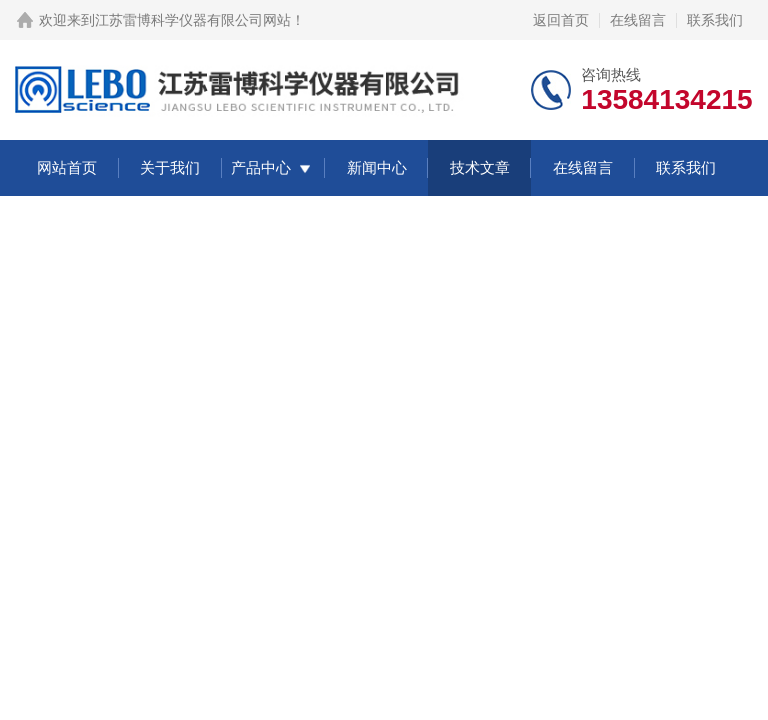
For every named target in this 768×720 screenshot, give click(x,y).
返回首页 (561, 20)
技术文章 (480, 167)
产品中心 (261, 167)
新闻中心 (377, 167)
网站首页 (67, 167)
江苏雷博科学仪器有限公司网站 (193, 20)
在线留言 (638, 20)
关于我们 (170, 167)
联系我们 (715, 20)
